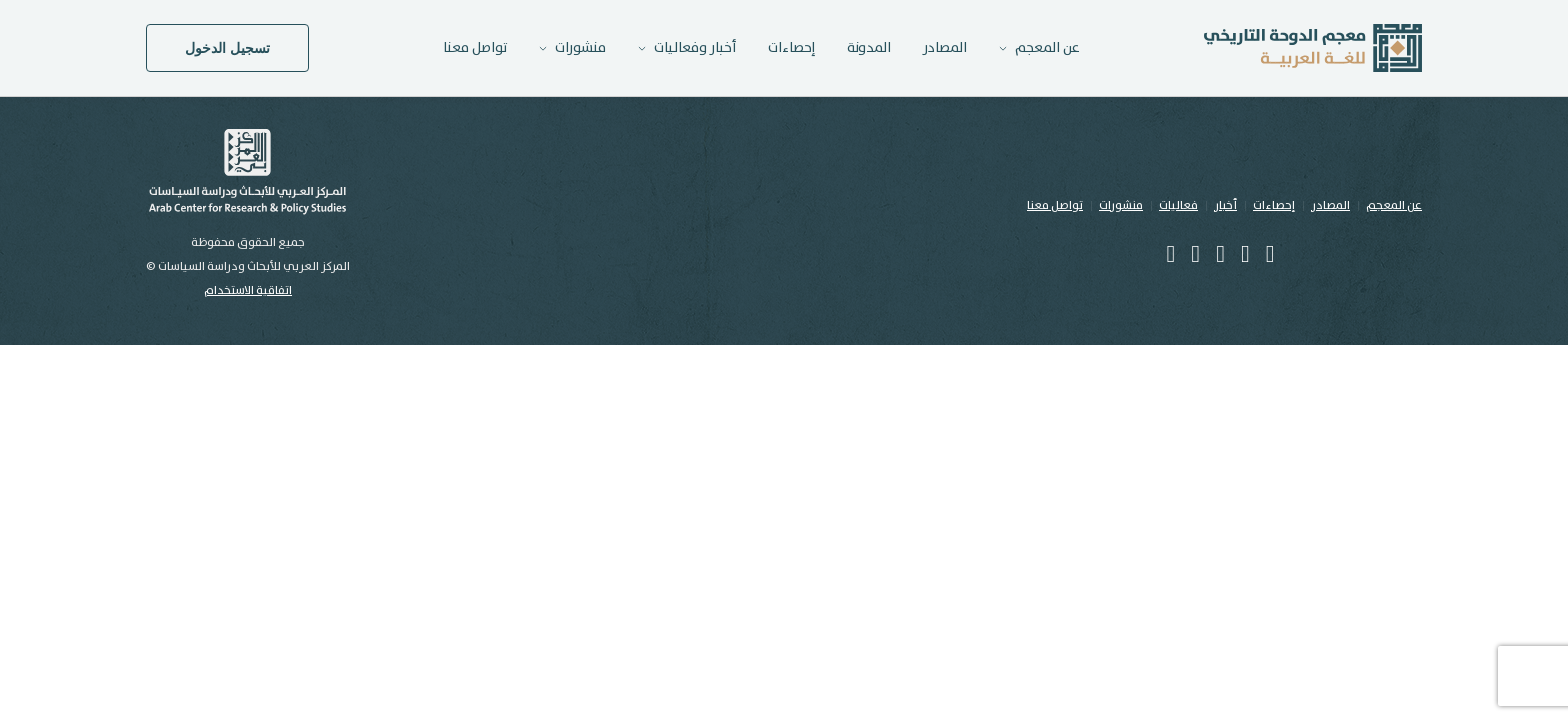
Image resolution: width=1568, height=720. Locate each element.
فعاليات (1178, 205)
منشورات (1121, 205)
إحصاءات (791, 48)
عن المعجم (1394, 205)
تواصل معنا (475, 48)
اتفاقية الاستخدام (248, 290)
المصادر (945, 48)
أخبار (1225, 205)
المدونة (869, 48)
